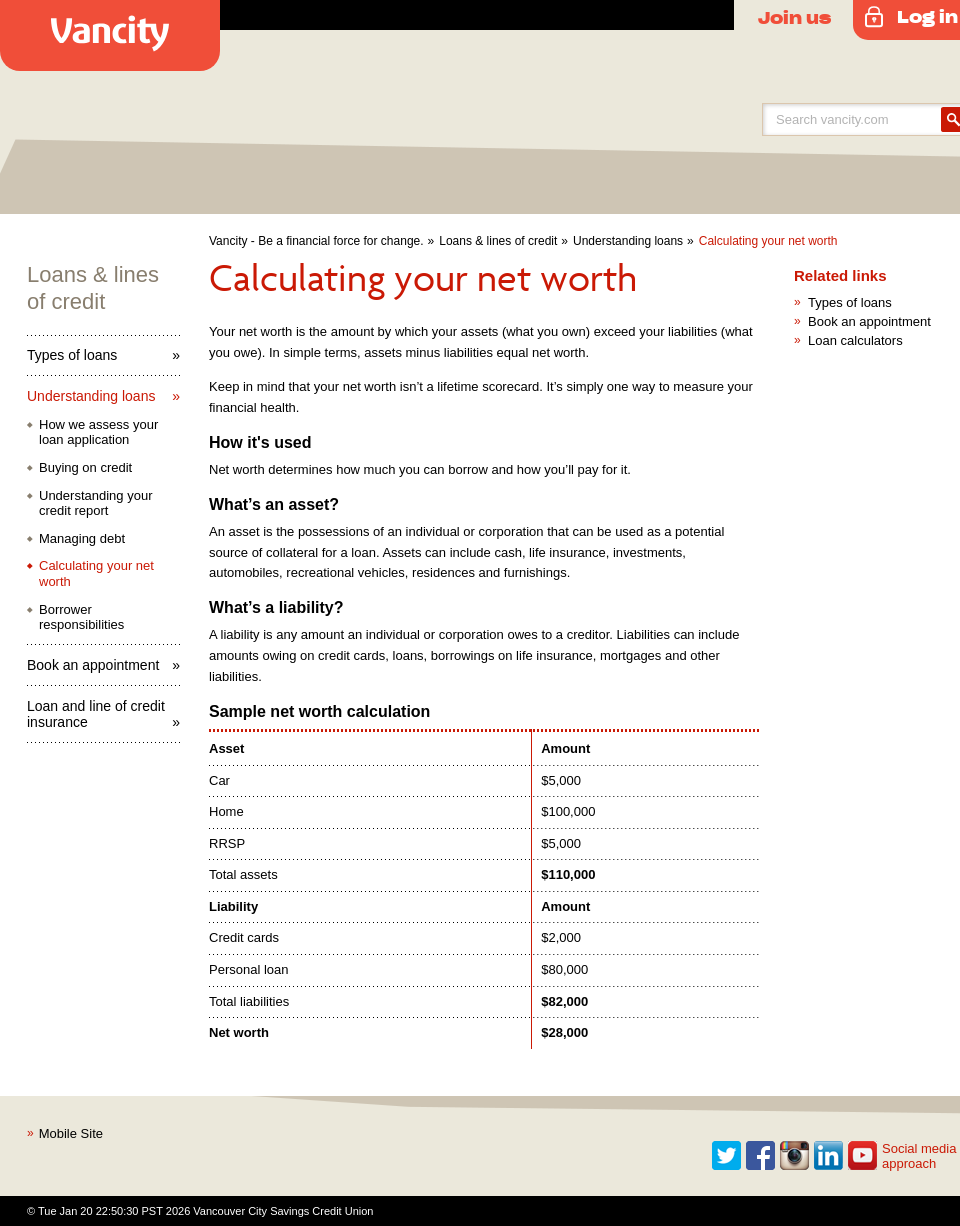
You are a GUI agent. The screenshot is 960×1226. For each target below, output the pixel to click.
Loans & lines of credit (498, 241)
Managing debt (82, 538)
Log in (927, 16)
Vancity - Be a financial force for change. (316, 241)
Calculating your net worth (768, 241)
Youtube (863, 1156)
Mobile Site (71, 1133)
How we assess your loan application (98, 432)
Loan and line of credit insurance (96, 714)
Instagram (795, 1156)
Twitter (727, 1156)
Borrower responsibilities (81, 617)
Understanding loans (628, 241)
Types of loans (72, 355)
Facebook (761, 1156)
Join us (794, 17)
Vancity (110, 35)
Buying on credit (85, 467)
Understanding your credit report (95, 503)
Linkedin (829, 1156)
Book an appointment (93, 665)
